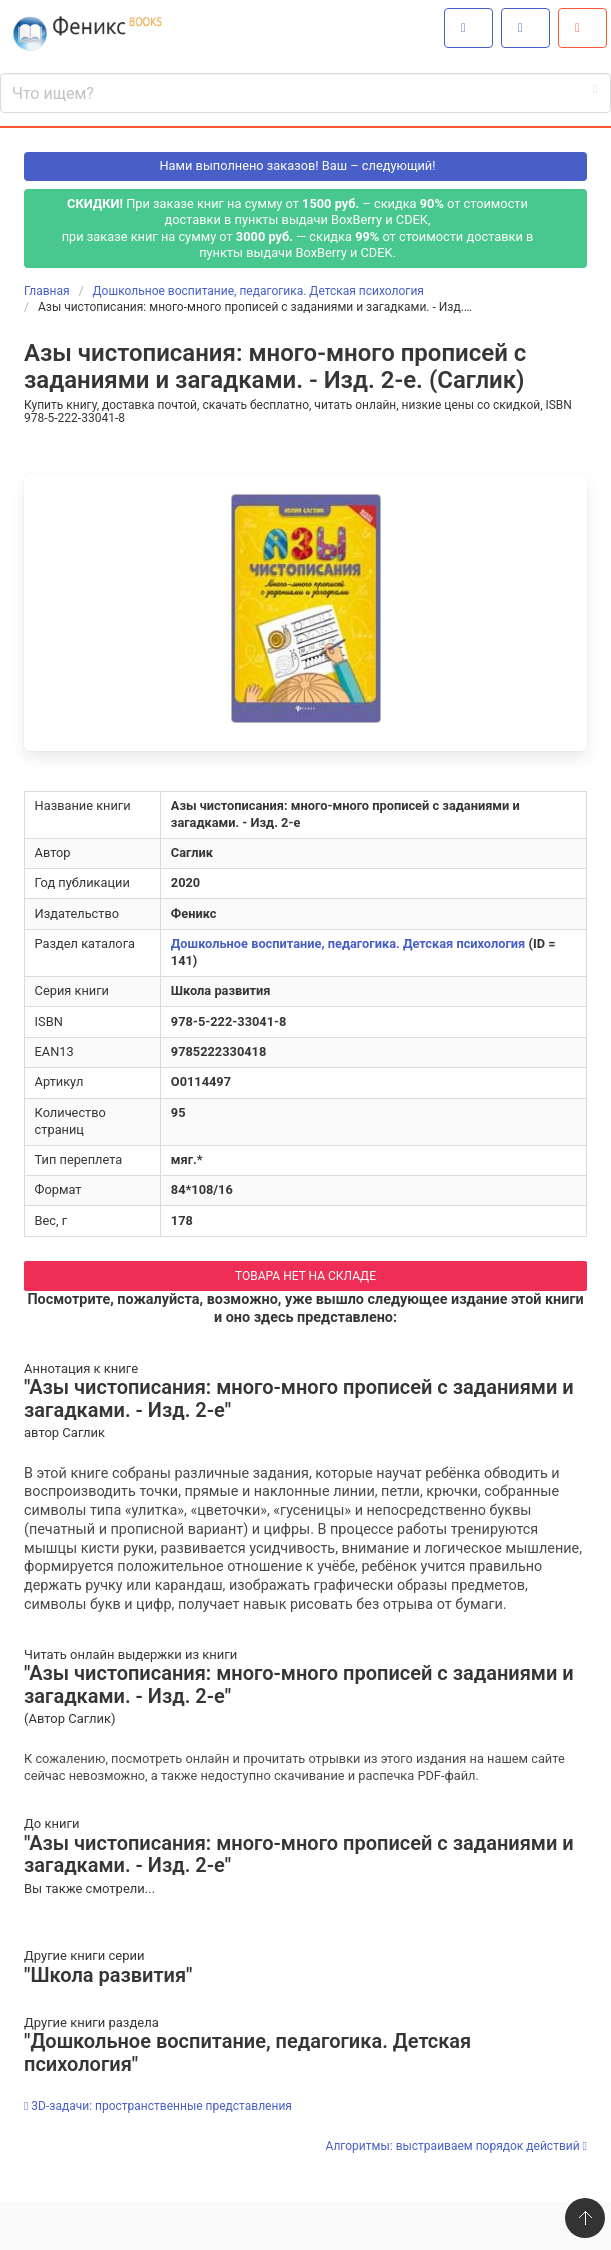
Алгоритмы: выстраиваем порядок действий (456, 2146)
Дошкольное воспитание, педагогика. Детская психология (348, 943)
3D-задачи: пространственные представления (158, 2106)
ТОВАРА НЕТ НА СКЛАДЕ (305, 1276)
